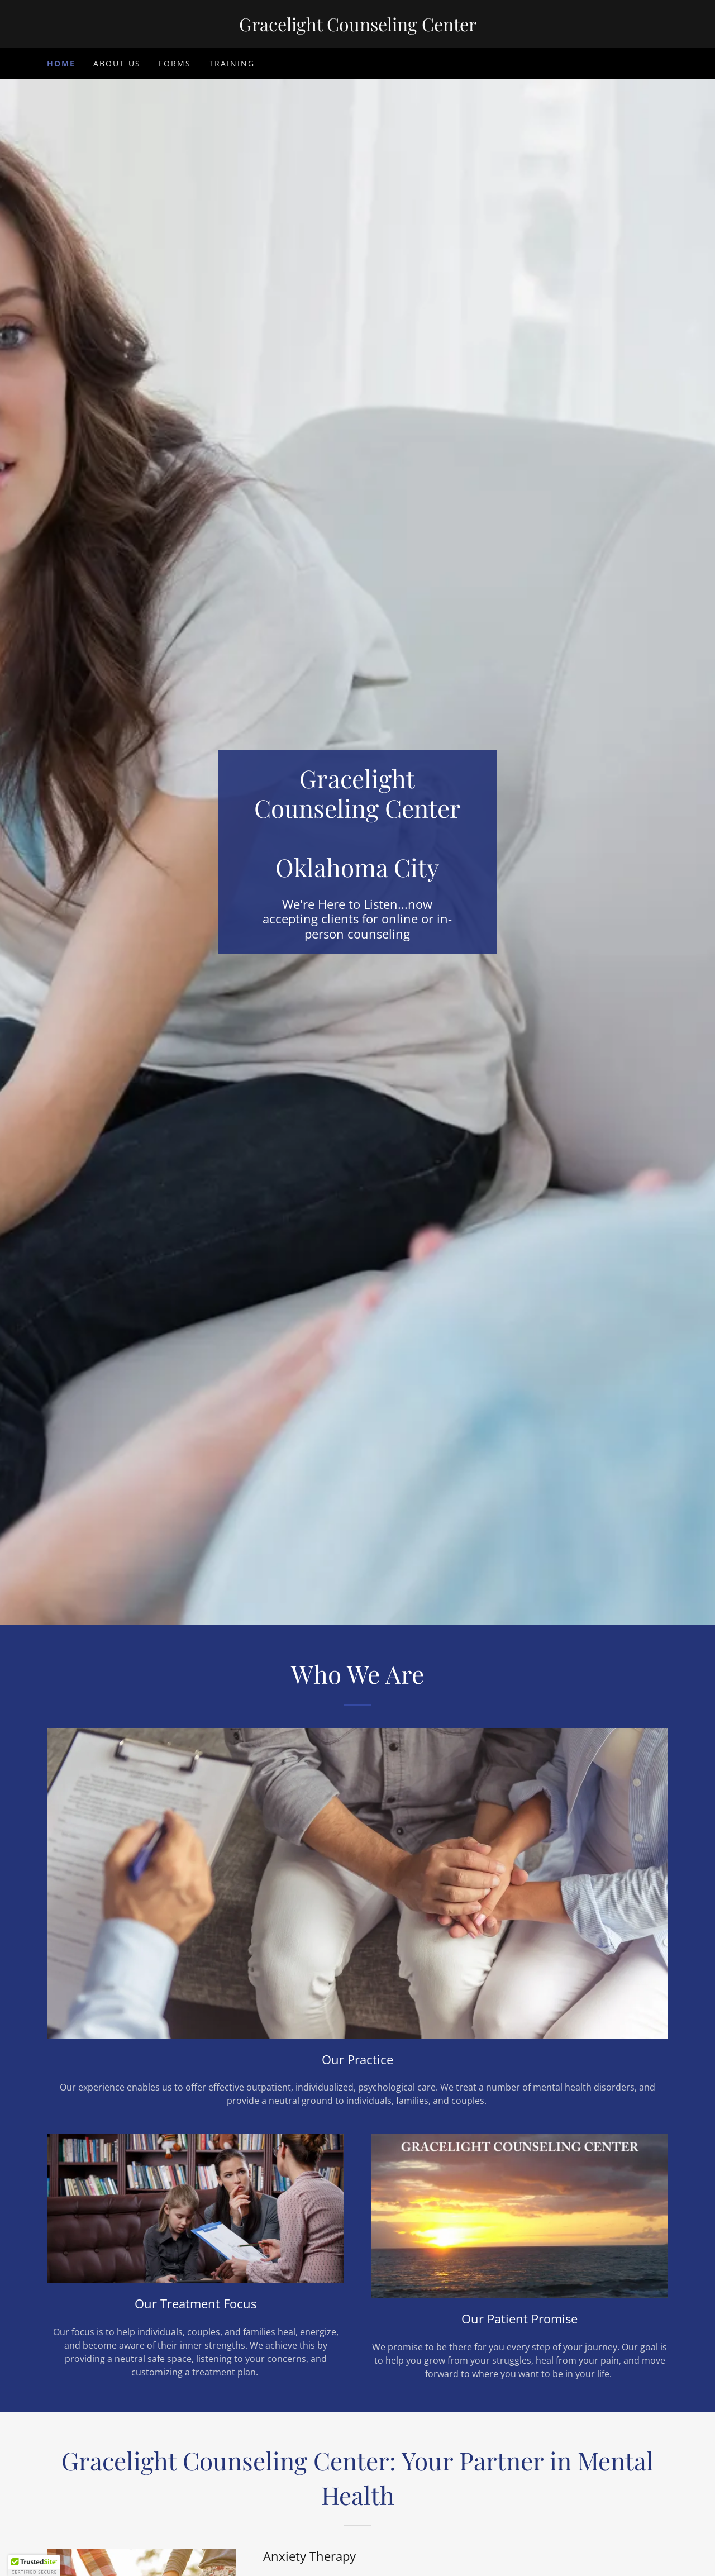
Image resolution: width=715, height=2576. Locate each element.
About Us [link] (117, 63)
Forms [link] (175, 63)
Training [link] (232, 63)
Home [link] (61, 63)
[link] (357, 28)
